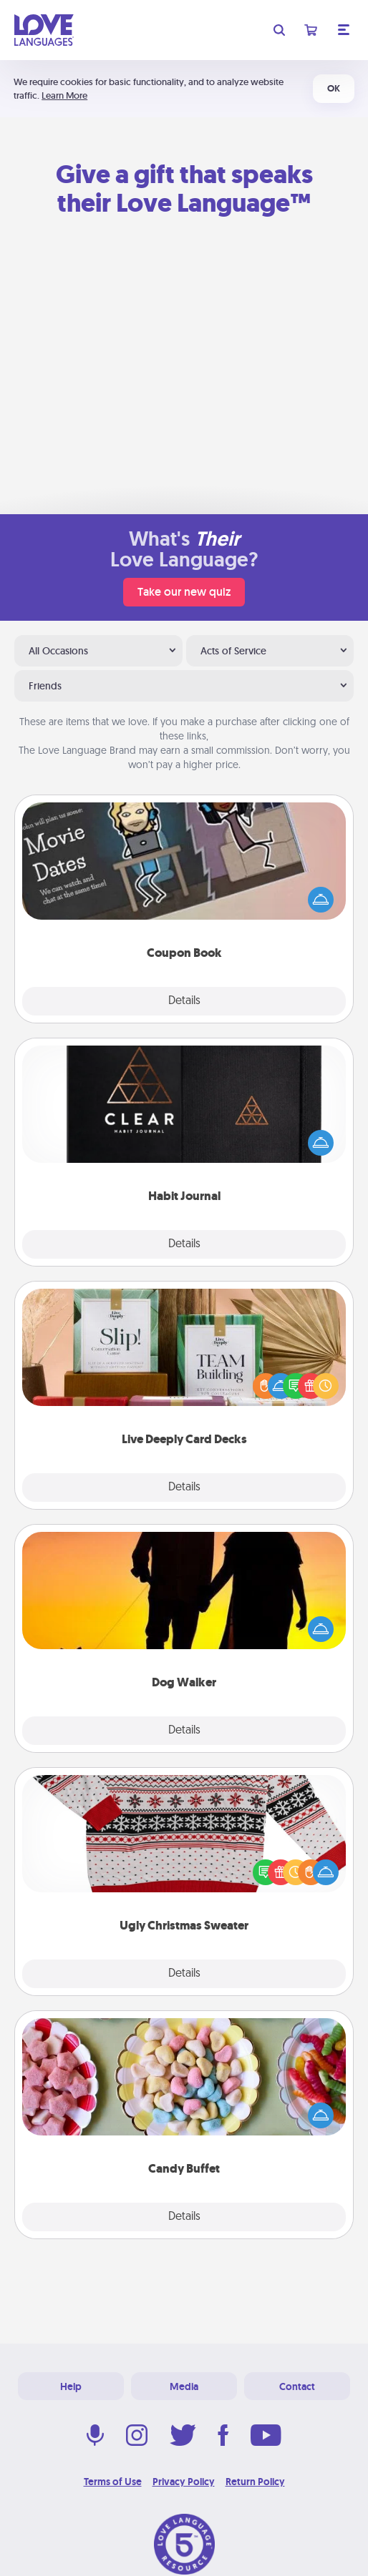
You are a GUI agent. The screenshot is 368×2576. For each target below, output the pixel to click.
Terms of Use (113, 2481)
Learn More (64, 95)
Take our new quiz (184, 591)
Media (184, 2386)
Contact (297, 2386)
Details (184, 1001)
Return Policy (255, 2481)
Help (71, 2386)
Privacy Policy (183, 2481)
